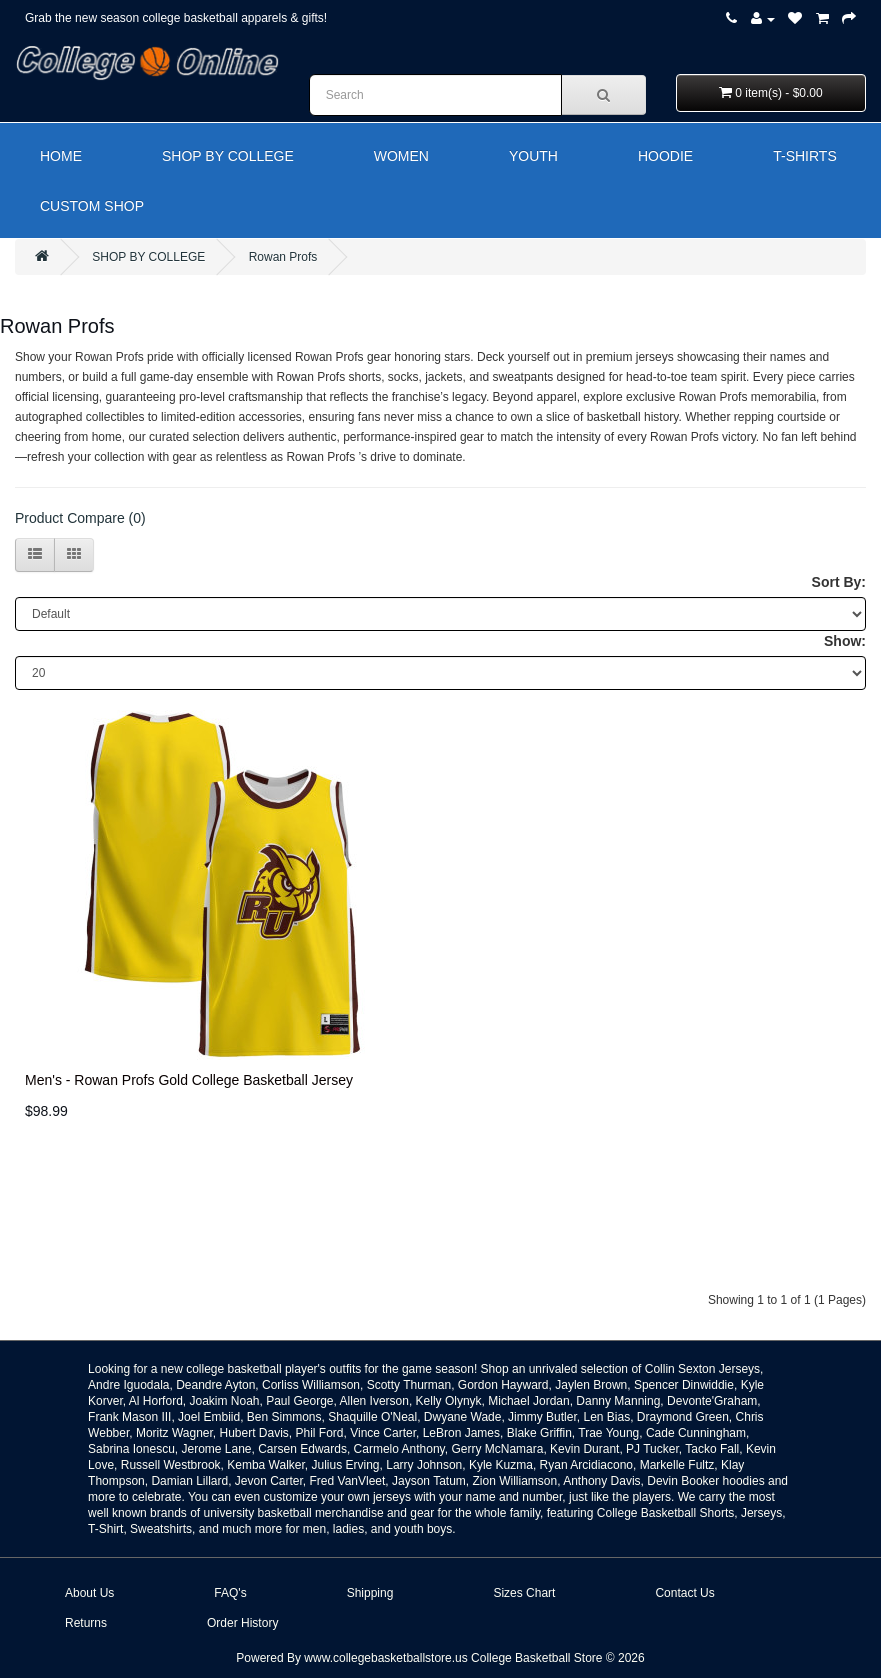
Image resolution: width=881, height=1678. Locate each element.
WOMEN (401, 156)
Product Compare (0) (80, 518)
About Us (89, 1593)
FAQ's (230, 1593)
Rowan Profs (283, 257)
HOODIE (665, 156)
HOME (61, 156)
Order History (242, 1623)
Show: (845, 641)
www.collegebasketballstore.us (385, 1658)
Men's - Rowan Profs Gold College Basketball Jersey (189, 1080)
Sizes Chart (524, 1593)
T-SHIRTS (805, 156)
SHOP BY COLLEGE (228, 156)
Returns (86, 1623)
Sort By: (839, 582)
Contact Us (684, 1593)
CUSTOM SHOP (92, 206)
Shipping (370, 1593)
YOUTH (533, 156)
